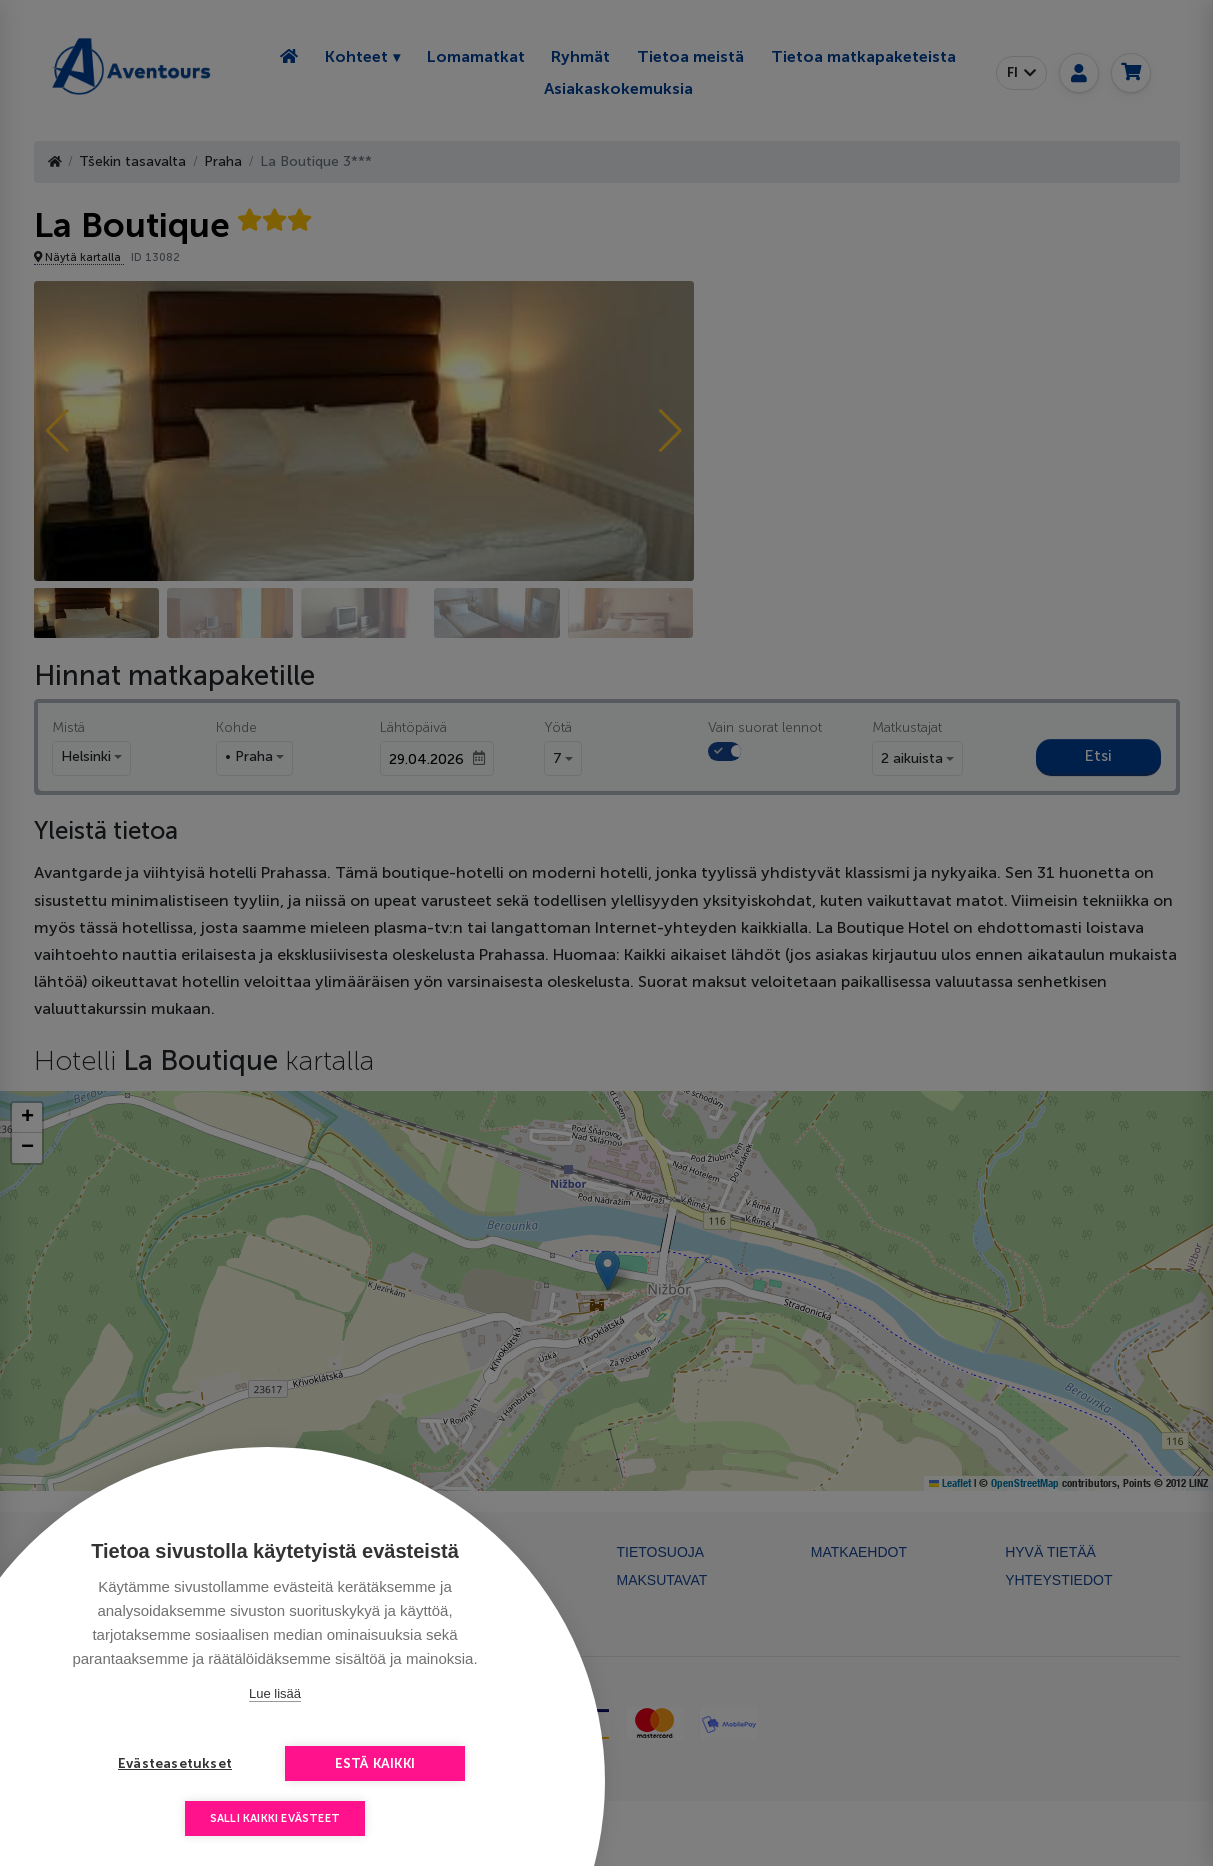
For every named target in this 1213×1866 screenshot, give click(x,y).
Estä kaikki (375, 1763)
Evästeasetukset (175, 1763)
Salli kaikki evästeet (275, 1818)
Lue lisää (275, 1693)
